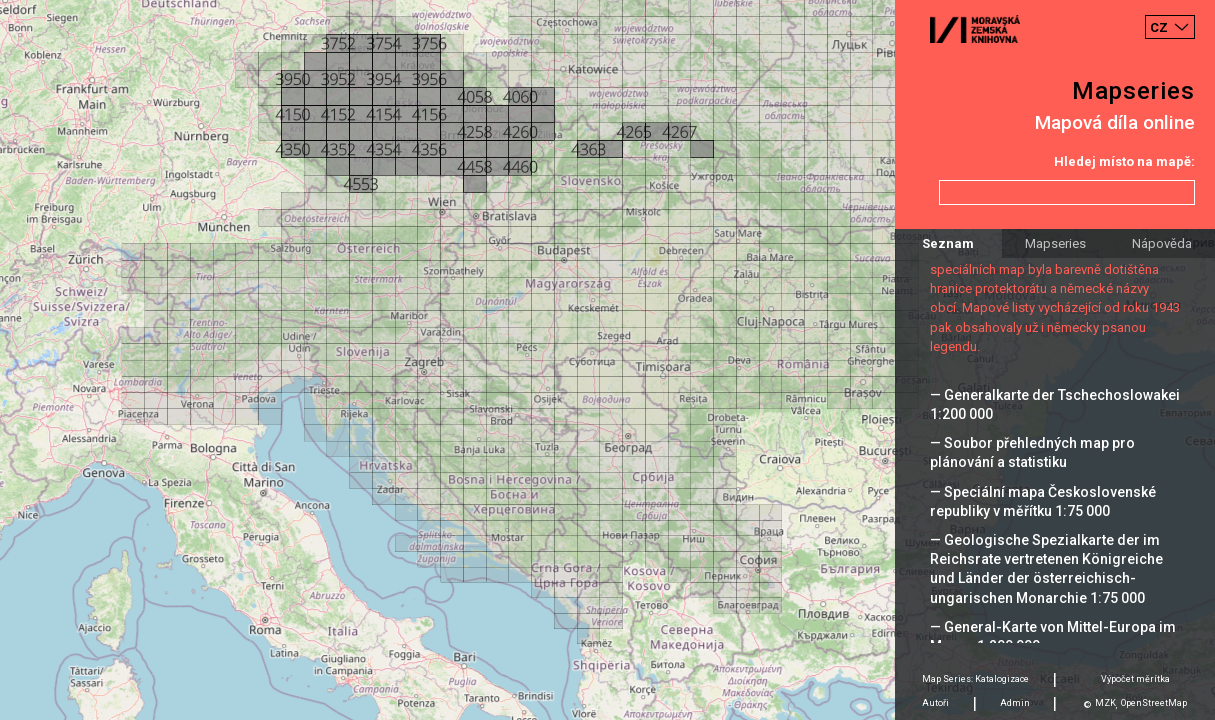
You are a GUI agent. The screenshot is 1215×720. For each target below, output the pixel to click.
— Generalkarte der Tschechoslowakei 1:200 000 (1055, 404)
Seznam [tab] (948, 243)
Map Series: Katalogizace (975, 679)
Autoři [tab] (935, 703)
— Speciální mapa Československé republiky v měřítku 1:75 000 (1043, 501)
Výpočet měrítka (1135, 679)
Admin (1015, 703)
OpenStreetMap (1154, 703)
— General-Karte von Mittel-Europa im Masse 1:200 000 (1053, 636)
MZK (1105, 703)
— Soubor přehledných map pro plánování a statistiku (1032, 452)
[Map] (607, 360)
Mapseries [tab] (1055, 243)
